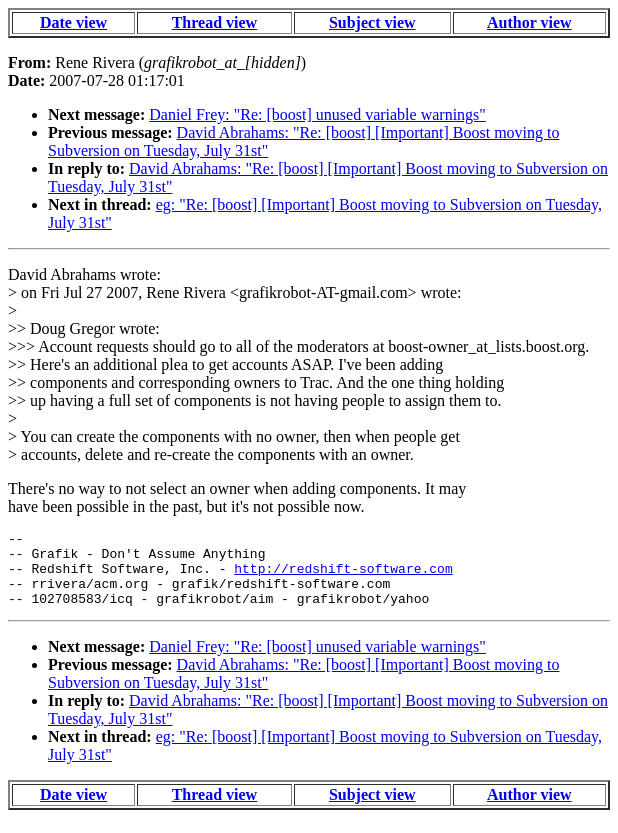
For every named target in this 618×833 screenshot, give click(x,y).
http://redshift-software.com (343, 577)
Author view (529, 22)
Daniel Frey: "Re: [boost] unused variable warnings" (317, 114)
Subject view (372, 22)
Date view (73, 22)
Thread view (214, 22)
